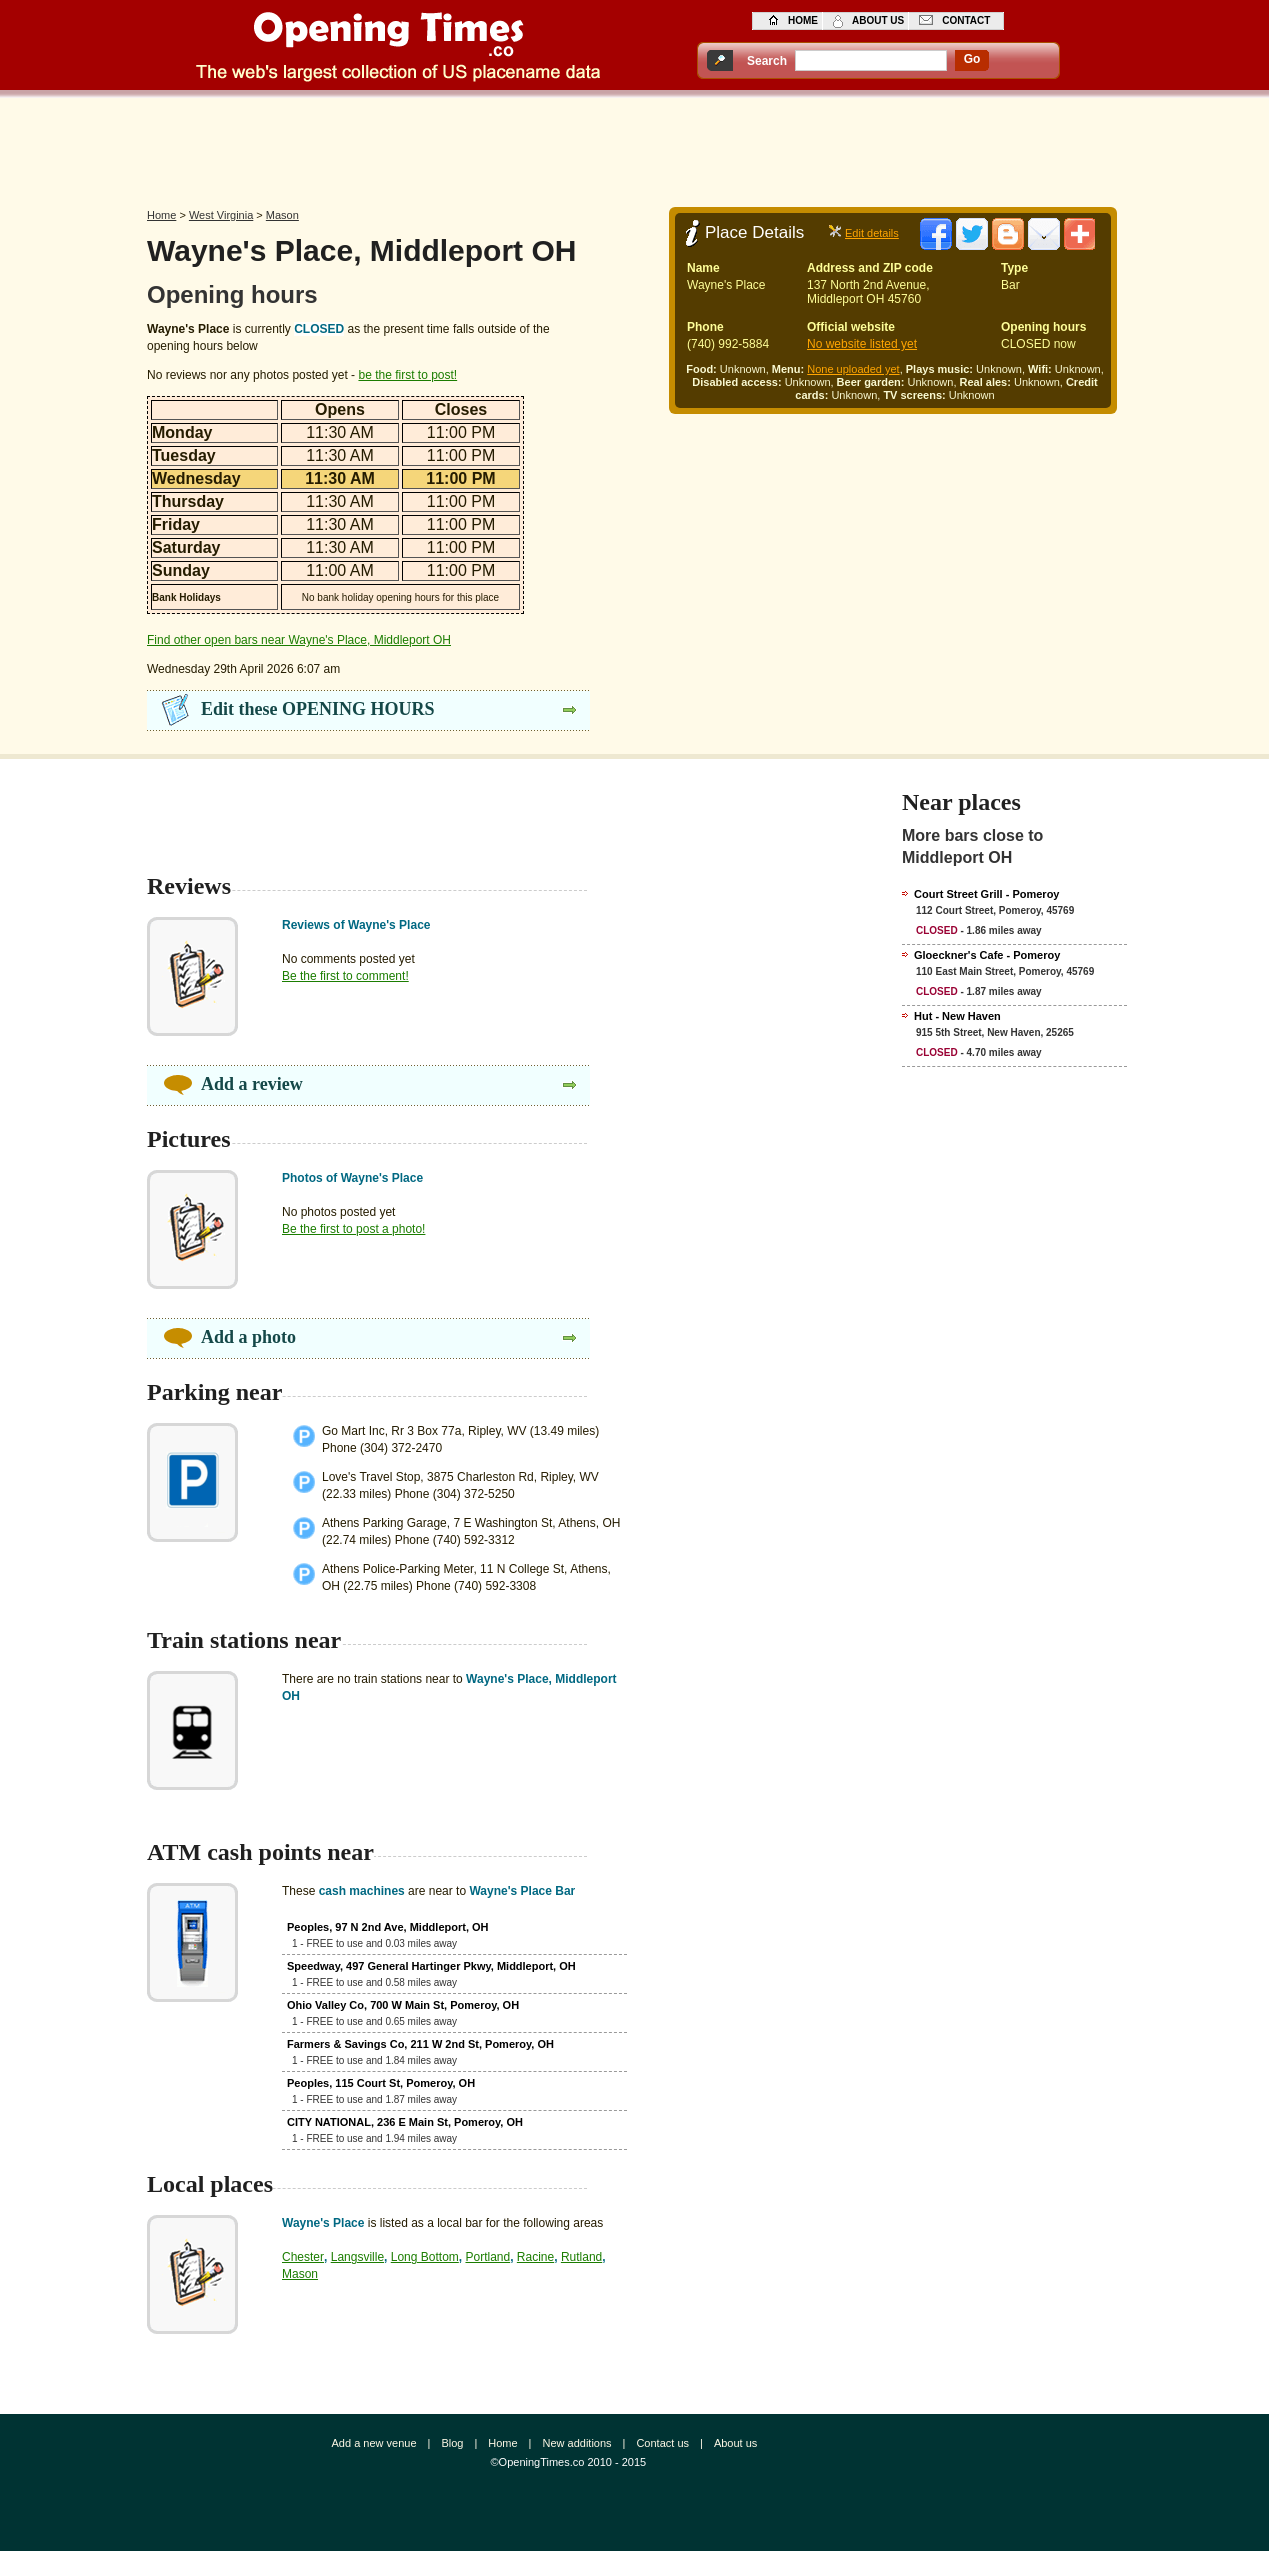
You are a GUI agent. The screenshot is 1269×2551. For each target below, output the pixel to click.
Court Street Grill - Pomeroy (986, 894)
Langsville (357, 2257)
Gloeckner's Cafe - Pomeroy (987, 955)
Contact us (662, 2443)
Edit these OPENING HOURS (318, 709)
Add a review (252, 1084)
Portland (487, 2257)
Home (161, 215)
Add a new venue (374, 2443)
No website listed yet (862, 344)
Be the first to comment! (345, 976)
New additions (576, 2443)
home (803, 20)
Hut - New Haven (957, 1016)
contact (966, 20)
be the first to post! (407, 375)
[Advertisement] (635, 147)
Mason (282, 215)
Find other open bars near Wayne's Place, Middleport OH (299, 640)
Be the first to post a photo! (353, 1229)
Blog (452, 2443)
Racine (535, 2257)
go (972, 59)
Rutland (581, 2257)
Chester (303, 2257)
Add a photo (248, 1337)
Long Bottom (425, 2257)
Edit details (872, 233)
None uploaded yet (853, 369)
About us (735, 2443)
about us (878, 20)
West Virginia (221, 215)
